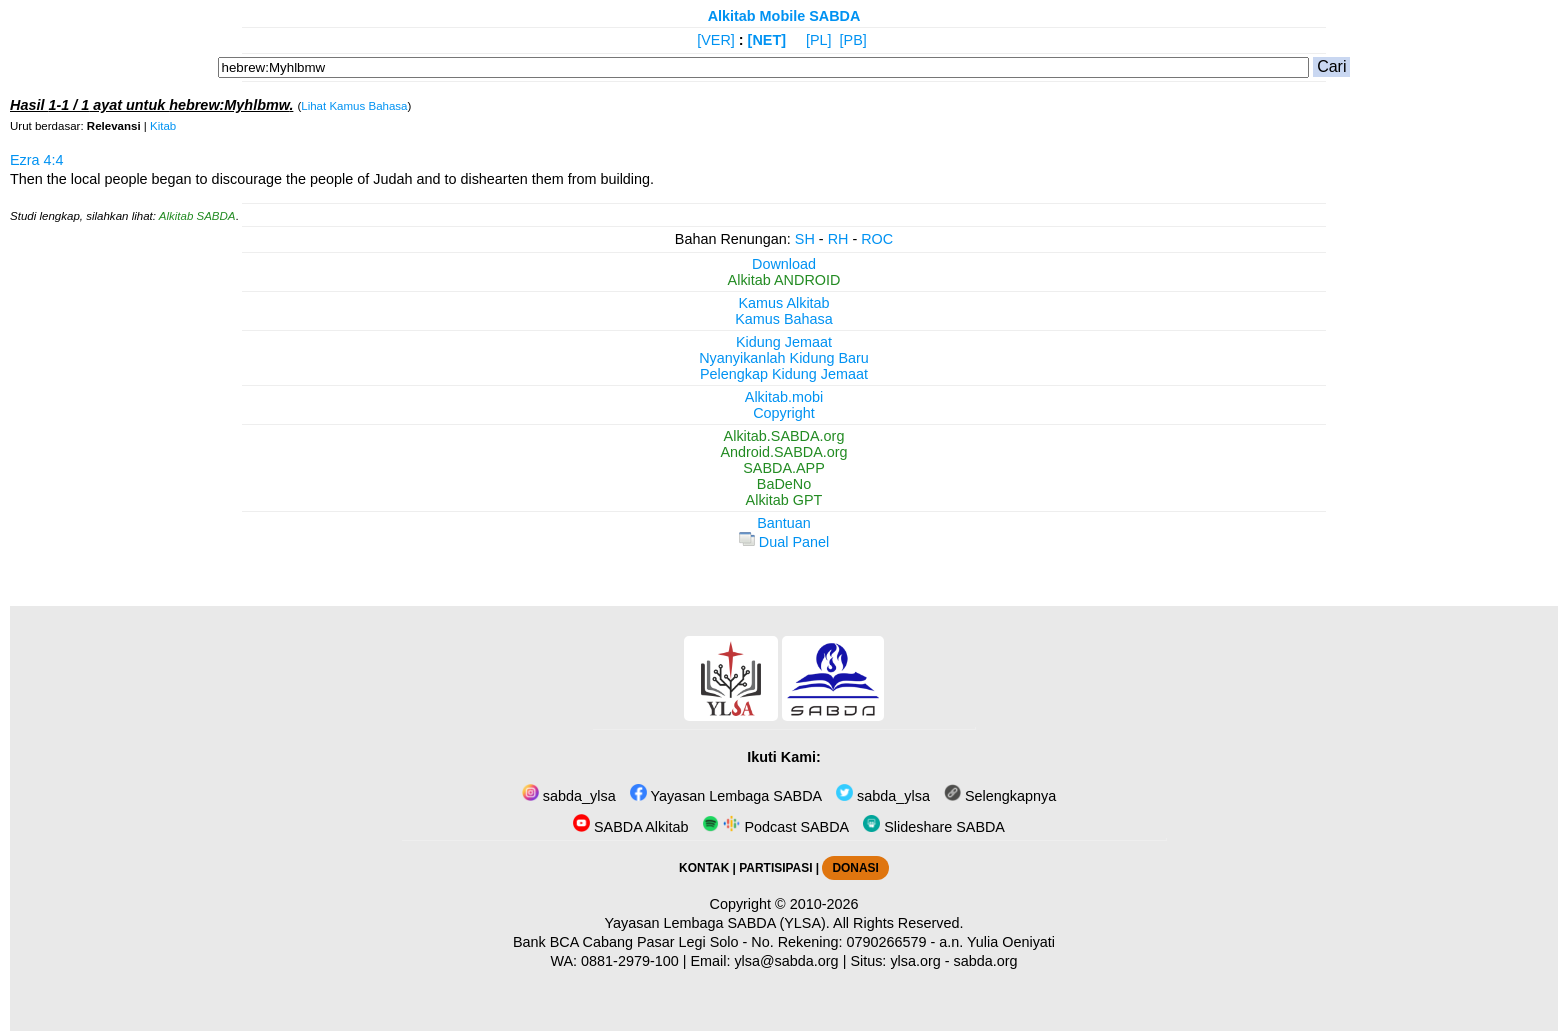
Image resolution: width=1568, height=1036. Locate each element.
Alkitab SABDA (197, 216)
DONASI (855, 868)
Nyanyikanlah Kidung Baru (784, 358)
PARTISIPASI (775, 868)
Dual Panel (784, 542)
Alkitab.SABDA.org (784, 436)
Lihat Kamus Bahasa (354, 106)
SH (805, 239)
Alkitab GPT (784, 500)
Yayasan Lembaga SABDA (726, 796)
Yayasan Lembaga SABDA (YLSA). (717, 923)
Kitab (163, 126)
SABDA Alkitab (630, 827)
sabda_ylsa (569, 796)
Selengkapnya (1000, 796)
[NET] (767, 40)
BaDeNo (784, 484)
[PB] (853, 40)
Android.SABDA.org (783, 452)
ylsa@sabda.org (786, 961)
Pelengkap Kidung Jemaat (784, 374)
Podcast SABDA (775, 827)
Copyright (784, 413)
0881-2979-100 (630, 961)
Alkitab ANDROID (784, 280)
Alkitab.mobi (784, 397)
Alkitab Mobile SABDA (784, 16)
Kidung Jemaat (784, 342)
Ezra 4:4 (37, 160)
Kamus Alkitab (783, 303)
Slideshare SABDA (934, 827)
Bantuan (784, 523)
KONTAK (704, 868)
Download (784, 264)
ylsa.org (915, 961)
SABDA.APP (784, 468)
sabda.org (986, 961)
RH (838, 239)
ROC (877, 239)
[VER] (716, 40)
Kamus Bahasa (784, 319)
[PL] (819, 40)
